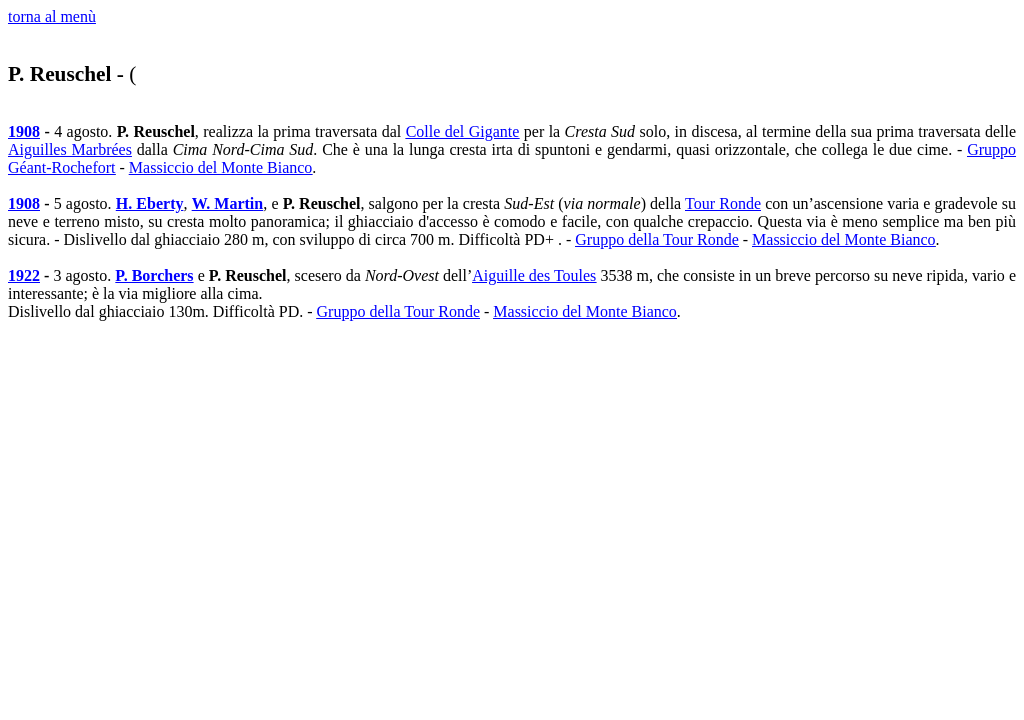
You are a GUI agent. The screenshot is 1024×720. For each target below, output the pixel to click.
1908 (24, 131)
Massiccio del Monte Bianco (221, 167)
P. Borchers (154, 275)
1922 (24, 275)
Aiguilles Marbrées (70, 149)
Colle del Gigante (463, 131)
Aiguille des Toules (534, 275)
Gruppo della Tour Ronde (656, 239)
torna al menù (52, 16)
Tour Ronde (723, 203)
